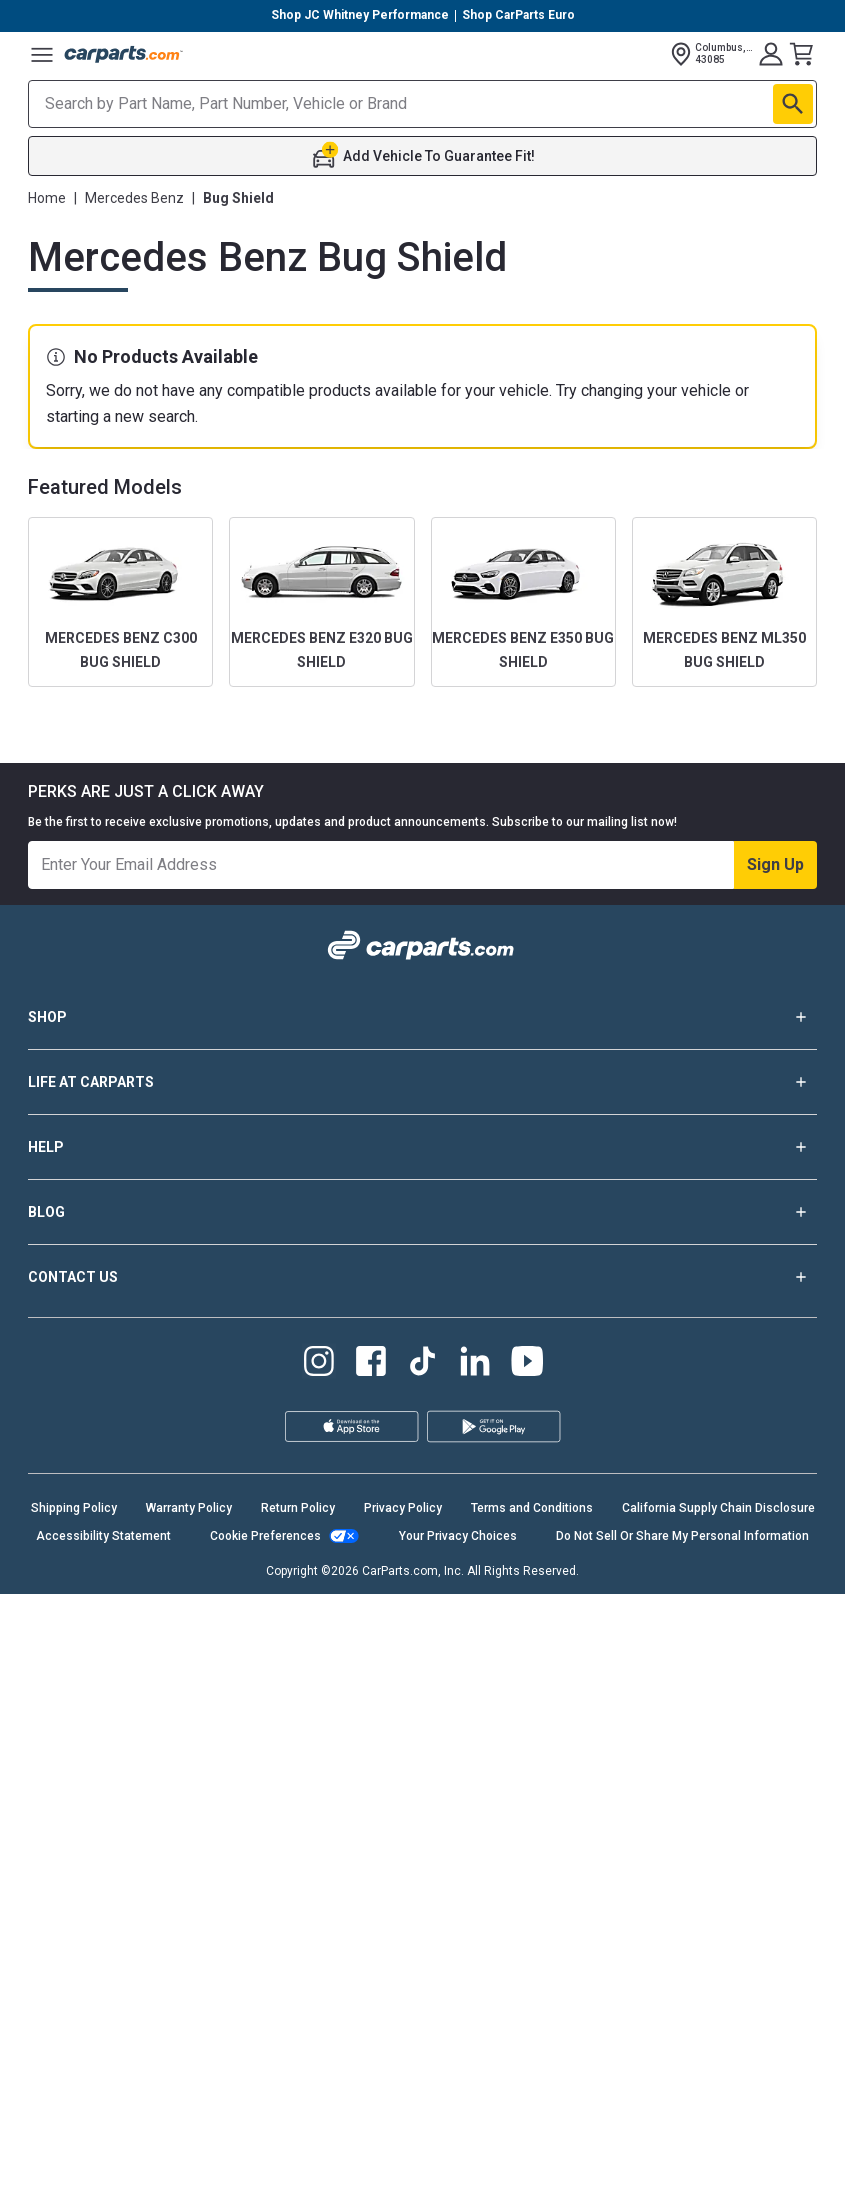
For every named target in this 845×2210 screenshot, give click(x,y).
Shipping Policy (74, 1508)
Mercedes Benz (134, 198)
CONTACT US (422, 1277)
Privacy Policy (403, 1508)
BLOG (422, 1212)
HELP (422, 1147)
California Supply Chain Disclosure (718, 1508)
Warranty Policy (189, 1508)
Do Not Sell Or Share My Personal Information (682, 1536)
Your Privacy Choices (458, 1536)
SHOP (422, 1017)
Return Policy (298, 1508)
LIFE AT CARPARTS (422, 1082)
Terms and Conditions (532, 1508)
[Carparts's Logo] (124, 54)
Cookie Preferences (265, 1536)
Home (47, 198)
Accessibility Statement (103, 1536)
